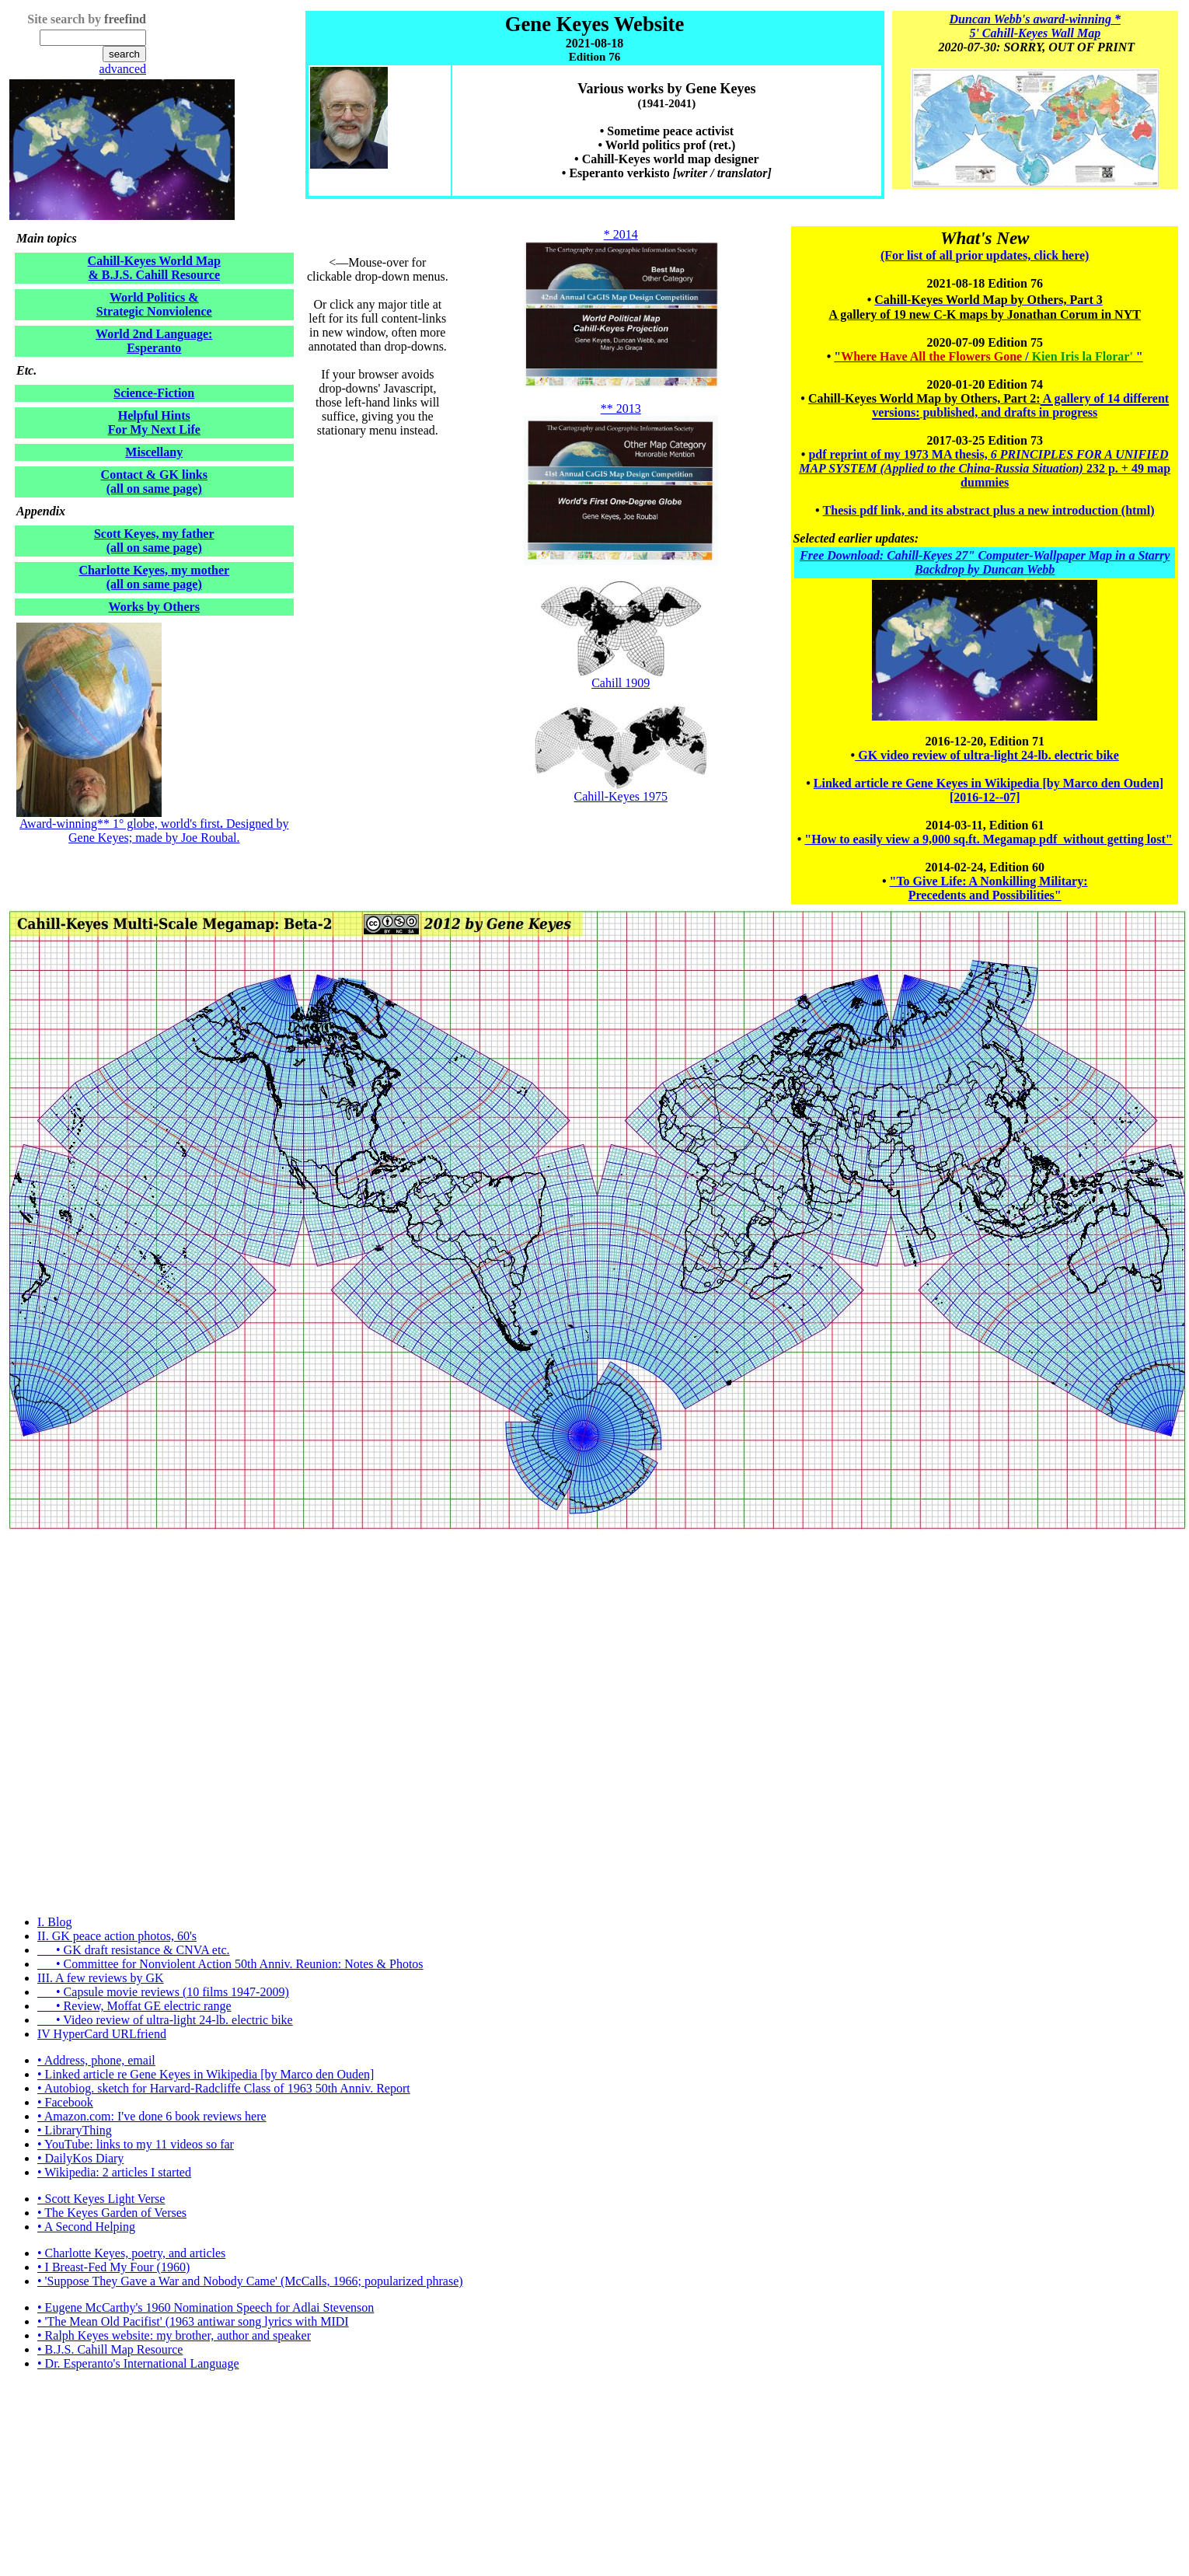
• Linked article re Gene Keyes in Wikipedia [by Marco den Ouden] (205, 2074)
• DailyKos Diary (80, 2158)
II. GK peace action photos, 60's (117, 1935)
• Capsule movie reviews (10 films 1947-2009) (163, 1991)
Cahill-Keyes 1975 (621, 796)
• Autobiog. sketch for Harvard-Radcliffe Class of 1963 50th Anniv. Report (223, 2088)
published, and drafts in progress (1008, 412)
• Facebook (65, 2102)
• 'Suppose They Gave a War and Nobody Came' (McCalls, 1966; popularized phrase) (250, 2281)
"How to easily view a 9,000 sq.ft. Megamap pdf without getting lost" (988, 839)
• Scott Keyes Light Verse (101, 2198)
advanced (122, 68)
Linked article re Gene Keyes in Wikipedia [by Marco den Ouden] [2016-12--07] (988, 790)
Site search (56, 19)
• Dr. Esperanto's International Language (138, 2363)
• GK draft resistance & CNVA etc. (133, 1949)
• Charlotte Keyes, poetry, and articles (131, 2253)
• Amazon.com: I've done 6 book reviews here (152, 2116)
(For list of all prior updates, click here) (984, 255)
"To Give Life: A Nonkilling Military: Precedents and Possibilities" (989, 888)
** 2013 (621, 408)
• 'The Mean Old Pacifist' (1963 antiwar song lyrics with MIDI (193, 2321)
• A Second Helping (86, 2226)
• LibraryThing (74, 2130)
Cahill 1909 (621, 677)
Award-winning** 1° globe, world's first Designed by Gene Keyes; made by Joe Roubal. (153, 830)
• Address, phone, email (96, 2060)
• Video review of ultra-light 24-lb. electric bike (165, 2019)
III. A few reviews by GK (100, 1977)
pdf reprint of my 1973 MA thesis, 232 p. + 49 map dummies (984, 468)
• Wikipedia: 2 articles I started (114, 2172)
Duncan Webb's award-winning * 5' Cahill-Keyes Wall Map (1035, 26)
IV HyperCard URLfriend (101, 2033)
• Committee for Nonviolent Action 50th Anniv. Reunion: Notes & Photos (230, 1963)
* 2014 (621, 234)
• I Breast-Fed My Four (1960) (113, 2267)
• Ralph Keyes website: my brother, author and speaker (174, 2335)
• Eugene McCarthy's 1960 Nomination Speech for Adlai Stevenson (205, 2307)
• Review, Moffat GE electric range (134, 2005)
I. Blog (54, 1922)
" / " (988, 356)
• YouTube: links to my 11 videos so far (135, 2144)
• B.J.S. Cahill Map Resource (110, 2349)
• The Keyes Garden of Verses (112, 2212)
